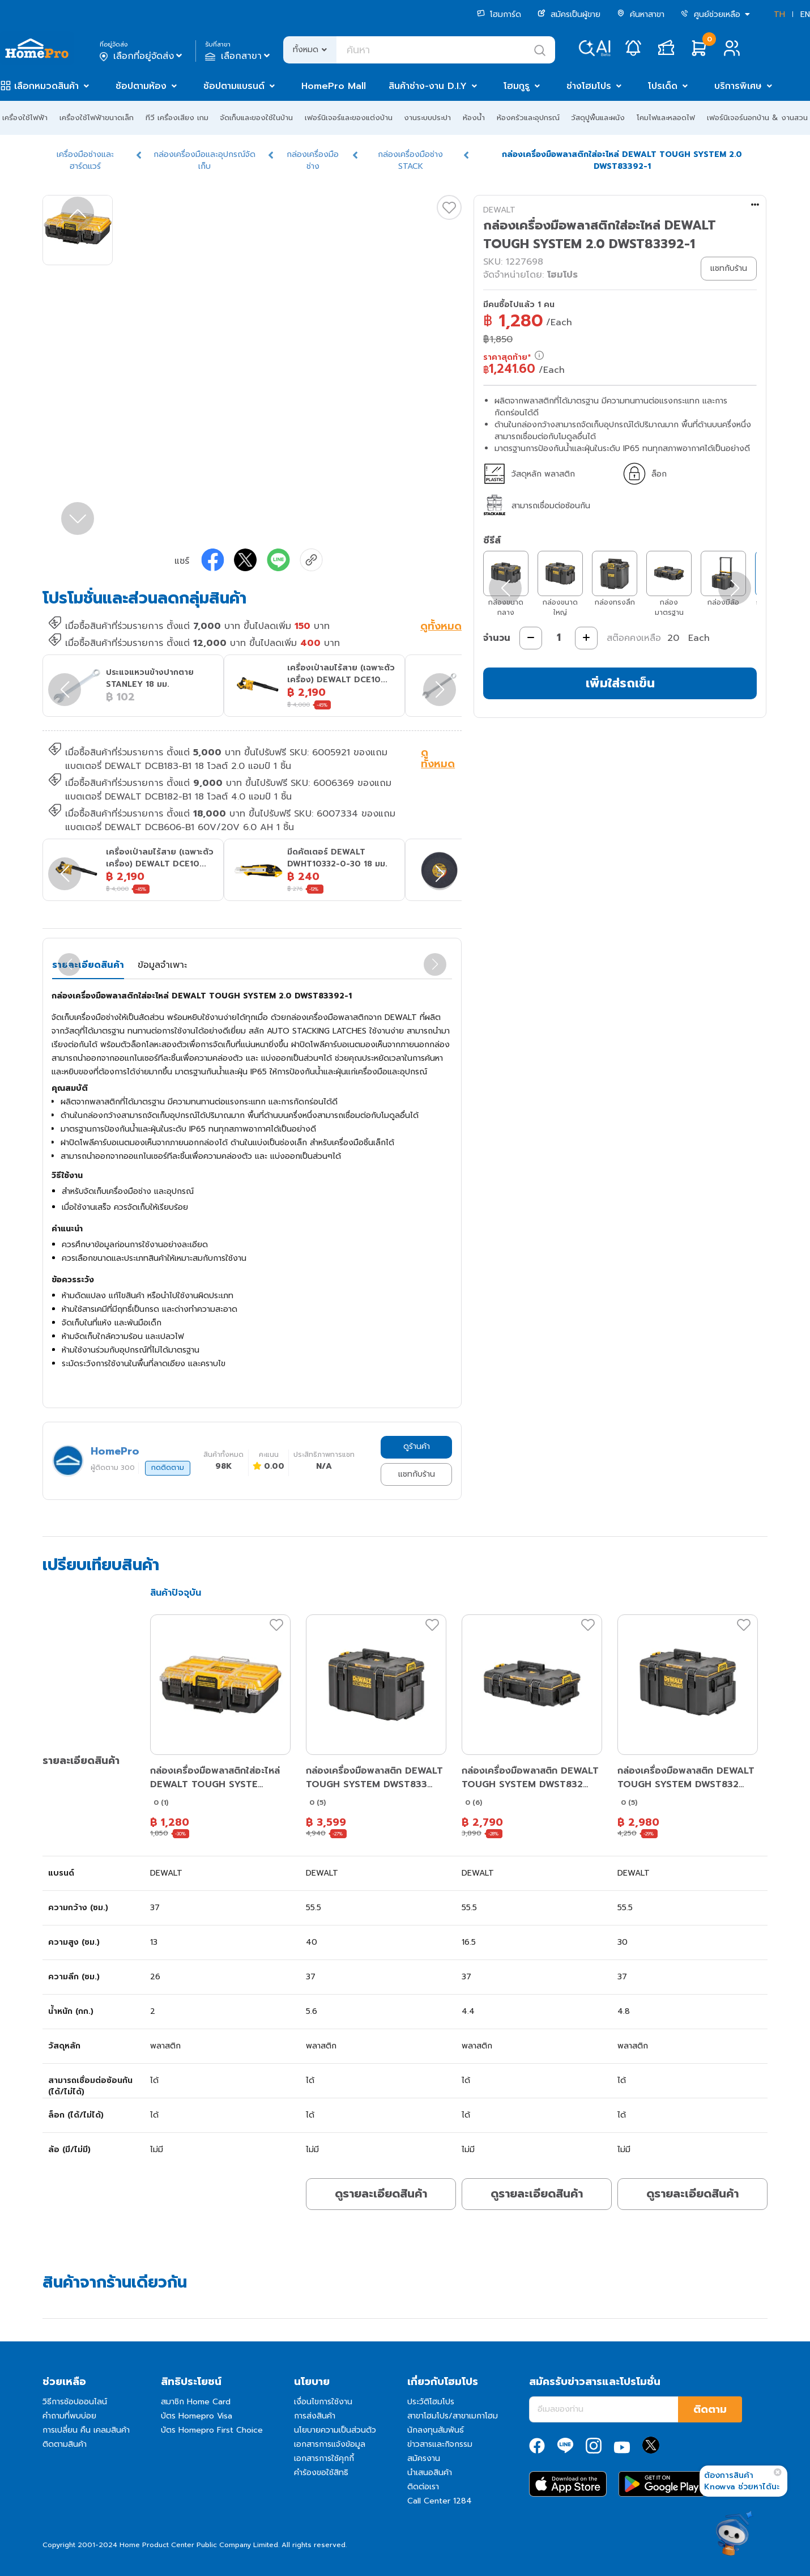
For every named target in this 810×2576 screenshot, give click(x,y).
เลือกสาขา (238, 56)
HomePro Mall (333, 86)
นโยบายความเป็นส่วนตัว (335, 2430)
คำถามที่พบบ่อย (69, 2416)
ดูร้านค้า (416, 1446)
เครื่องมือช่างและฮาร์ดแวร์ (85, 160)
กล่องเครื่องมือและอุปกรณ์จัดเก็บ (204, 160)
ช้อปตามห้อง (141, 86)
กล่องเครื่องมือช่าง (313, 160)
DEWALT (499, 210)
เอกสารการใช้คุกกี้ (324, 2458)
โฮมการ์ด (499, 14)
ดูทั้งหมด (441, 627)
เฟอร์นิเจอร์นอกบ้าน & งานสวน (757, 117)
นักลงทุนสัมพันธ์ (435, 2430)
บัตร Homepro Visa (196, 2416)
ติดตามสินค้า (64, 2444)
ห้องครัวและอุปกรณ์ (528, 117)
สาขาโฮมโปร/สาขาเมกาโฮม (452, 2416)
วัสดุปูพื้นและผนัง (598, 117)
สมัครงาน (423, 2458)
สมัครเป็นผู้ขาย (569, 14)
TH (779, 14)
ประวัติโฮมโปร (430, 2402)
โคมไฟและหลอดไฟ (666, 117)
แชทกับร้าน (416, 1474)
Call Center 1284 (439, 2501)
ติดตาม (710, 2409)
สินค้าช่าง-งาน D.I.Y (428, 86)
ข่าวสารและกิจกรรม (439, 2444)
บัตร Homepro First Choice (212, 2430)
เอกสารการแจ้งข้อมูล (329, 2444)
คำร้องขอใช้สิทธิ (321, 2473)
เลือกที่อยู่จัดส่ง (142, 56)
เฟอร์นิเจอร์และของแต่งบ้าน (349, 117)
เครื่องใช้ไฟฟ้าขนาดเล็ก (96, 117)
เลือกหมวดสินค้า (46, 86)
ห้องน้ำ (474, 117)
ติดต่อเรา (423, 2487)
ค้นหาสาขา (640, 14)
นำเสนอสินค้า (429, 2473)
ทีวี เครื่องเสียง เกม (177, 117)
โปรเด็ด (662, 86)
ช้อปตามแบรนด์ (234, 86)
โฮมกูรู (517, 86)
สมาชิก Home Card (196, 2402)
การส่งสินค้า (314, 2416)
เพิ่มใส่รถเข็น (620, 683)
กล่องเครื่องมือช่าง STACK (410, 160)
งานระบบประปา (427, 117)
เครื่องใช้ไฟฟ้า (25, 117)
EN (805, 14)
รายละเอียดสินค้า (88, 965)
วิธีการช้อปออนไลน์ (74, 2402)
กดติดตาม (167, 1468)
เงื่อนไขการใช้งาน (323, 2402)
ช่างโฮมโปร (588, 86)
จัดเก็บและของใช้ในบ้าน (256, 117)
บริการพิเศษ (738, 86)
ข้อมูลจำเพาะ (162, 965)
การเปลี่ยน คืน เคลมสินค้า (86, 2430)
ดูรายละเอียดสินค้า (381, 2193)
